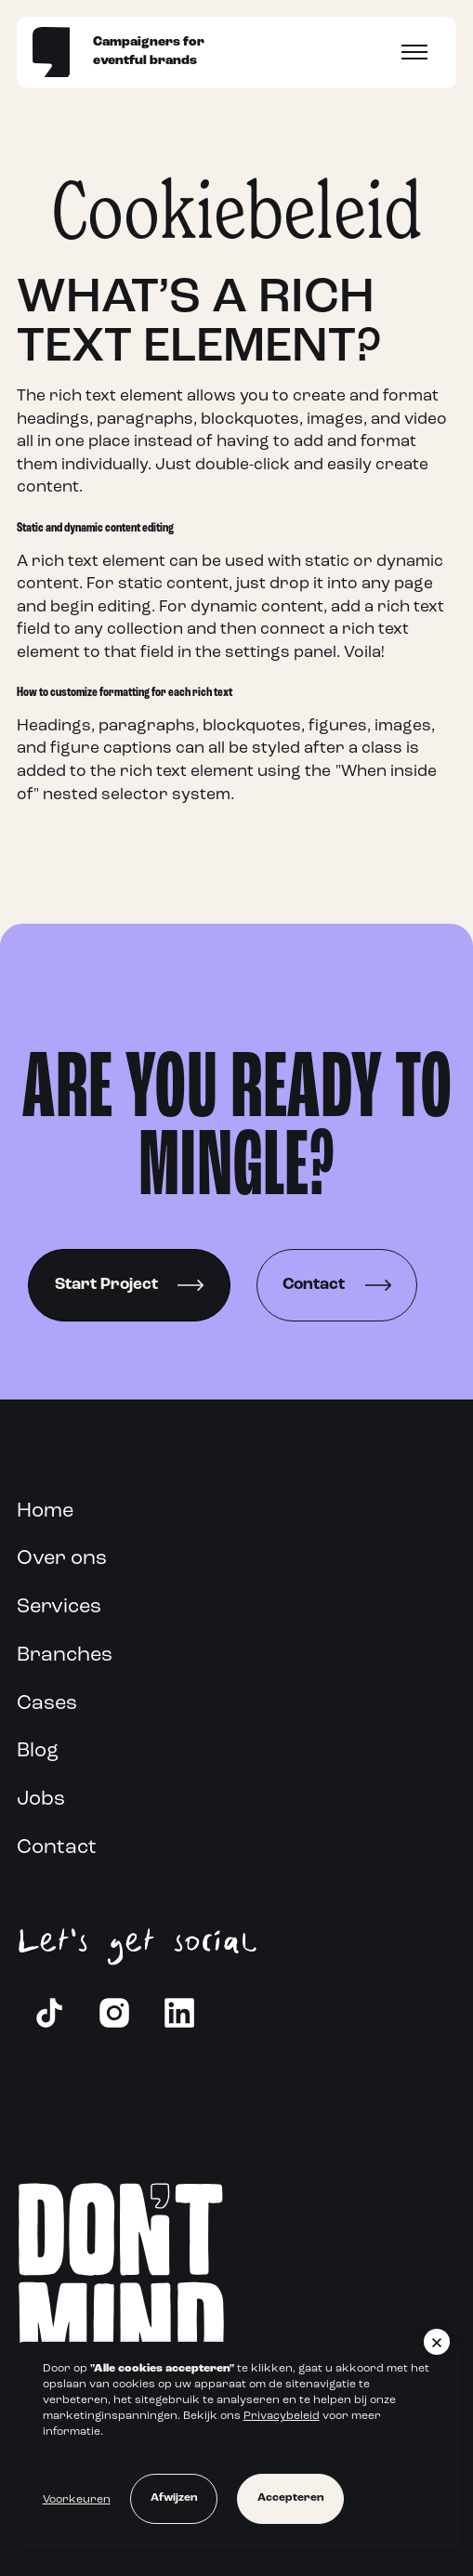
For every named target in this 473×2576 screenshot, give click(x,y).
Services (59, 1607)
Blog (38, 1751)
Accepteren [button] (290, 2498)
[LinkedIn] (179, 2012)
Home (45, 1511)
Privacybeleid (281, 2416)
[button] (437, 2342)
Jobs (41, 1799)
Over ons (62, 1559)
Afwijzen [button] (174, 2498)
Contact (57, 1848)
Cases (47, 1704)
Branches (64, 1655)
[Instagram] (114, 2012)
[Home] (51, 52)
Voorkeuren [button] (77, 2499)
